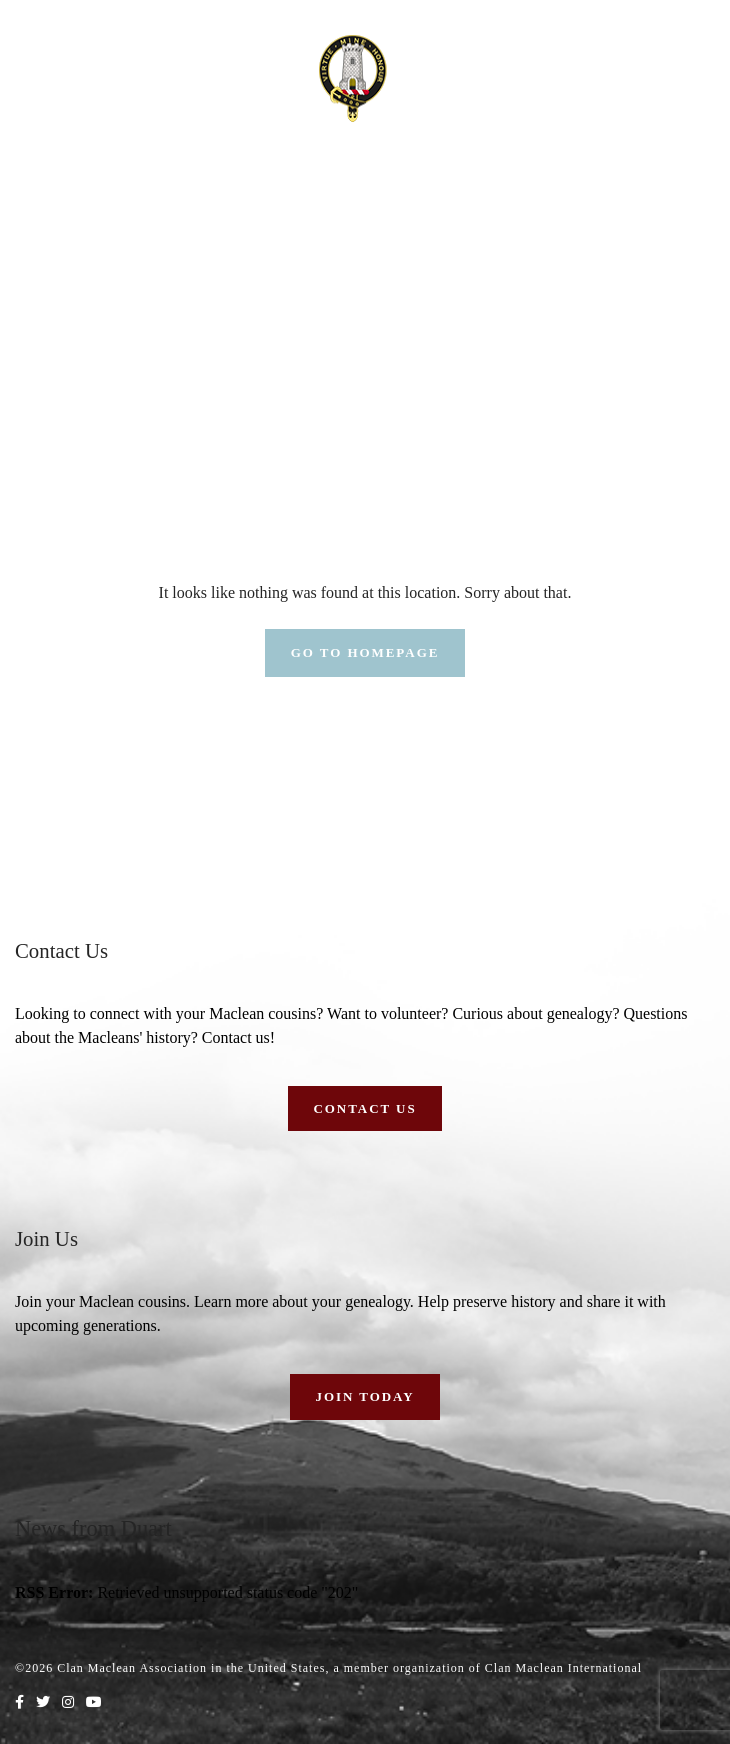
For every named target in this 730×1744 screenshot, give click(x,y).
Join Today (364, 1396)
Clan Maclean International (563, 1668)
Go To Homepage (365, 652)
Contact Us (364, 1108)
